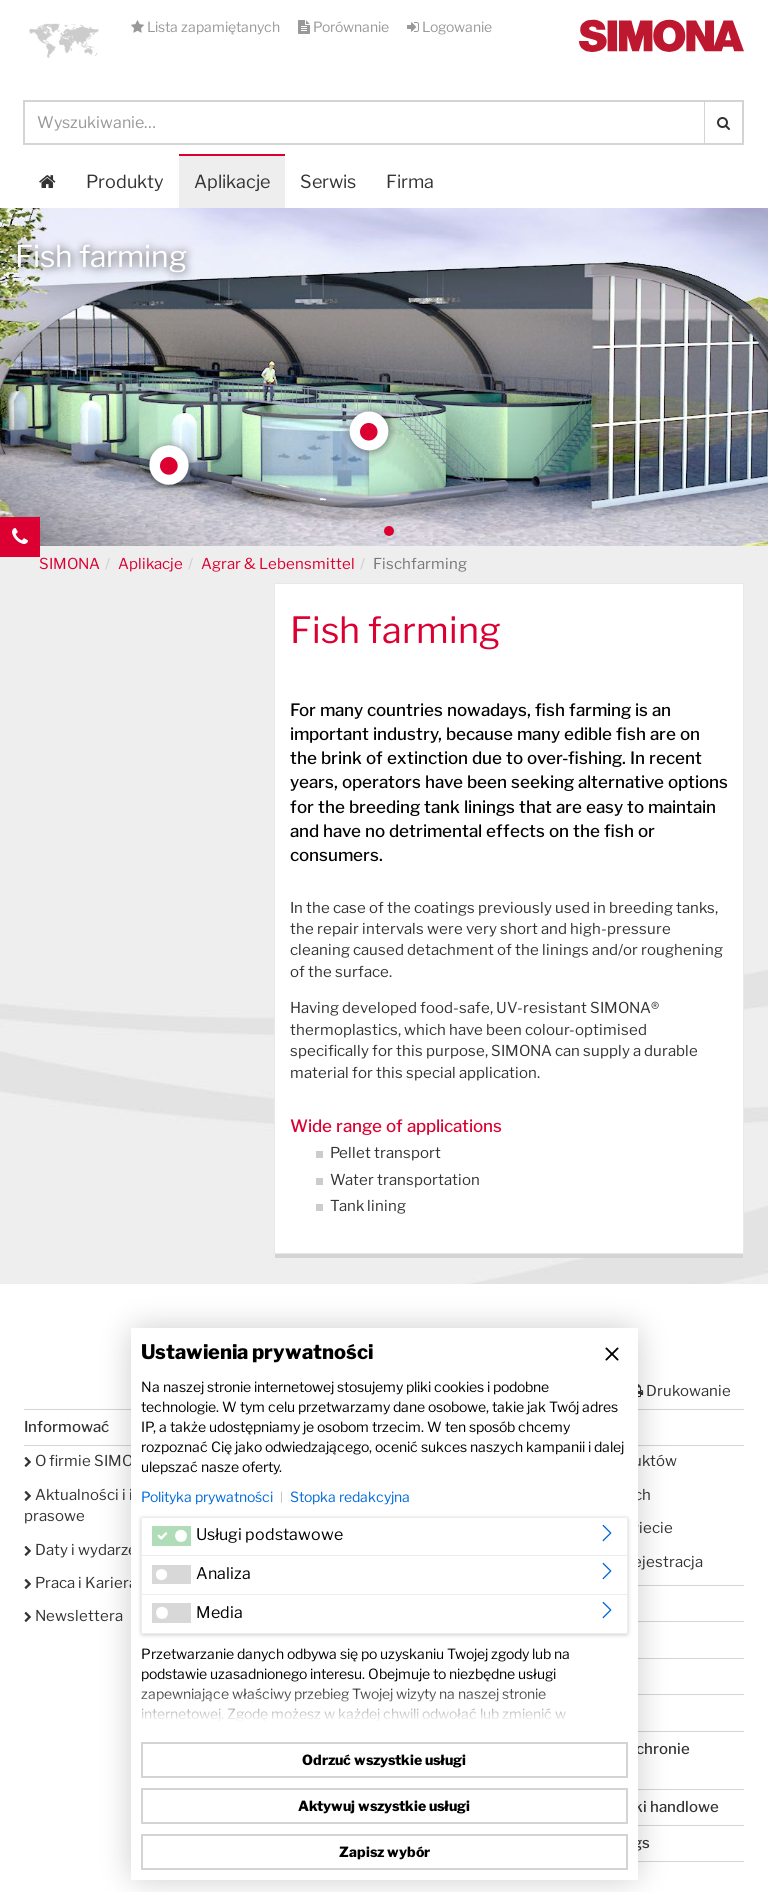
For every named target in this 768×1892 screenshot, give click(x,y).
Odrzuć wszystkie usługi (384, 1759)
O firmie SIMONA (89, 1461)
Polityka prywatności (207, 1496)
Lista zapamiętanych (207, 26)
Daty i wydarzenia (91, 1550)
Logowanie (449, 26)
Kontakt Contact (20, 577)
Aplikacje (232, 181)
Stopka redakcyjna (350, 1496)
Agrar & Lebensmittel (278, 564)
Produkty (125, 181)
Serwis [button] (328, 181)
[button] (64, 40)
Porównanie (345, 26)
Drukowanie (680, 1391)
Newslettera (73, 1616)
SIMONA (69, 564)
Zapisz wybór (384, 1851)
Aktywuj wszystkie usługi (384, 1805)
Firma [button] (410, 181)
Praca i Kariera (80, 1583)
